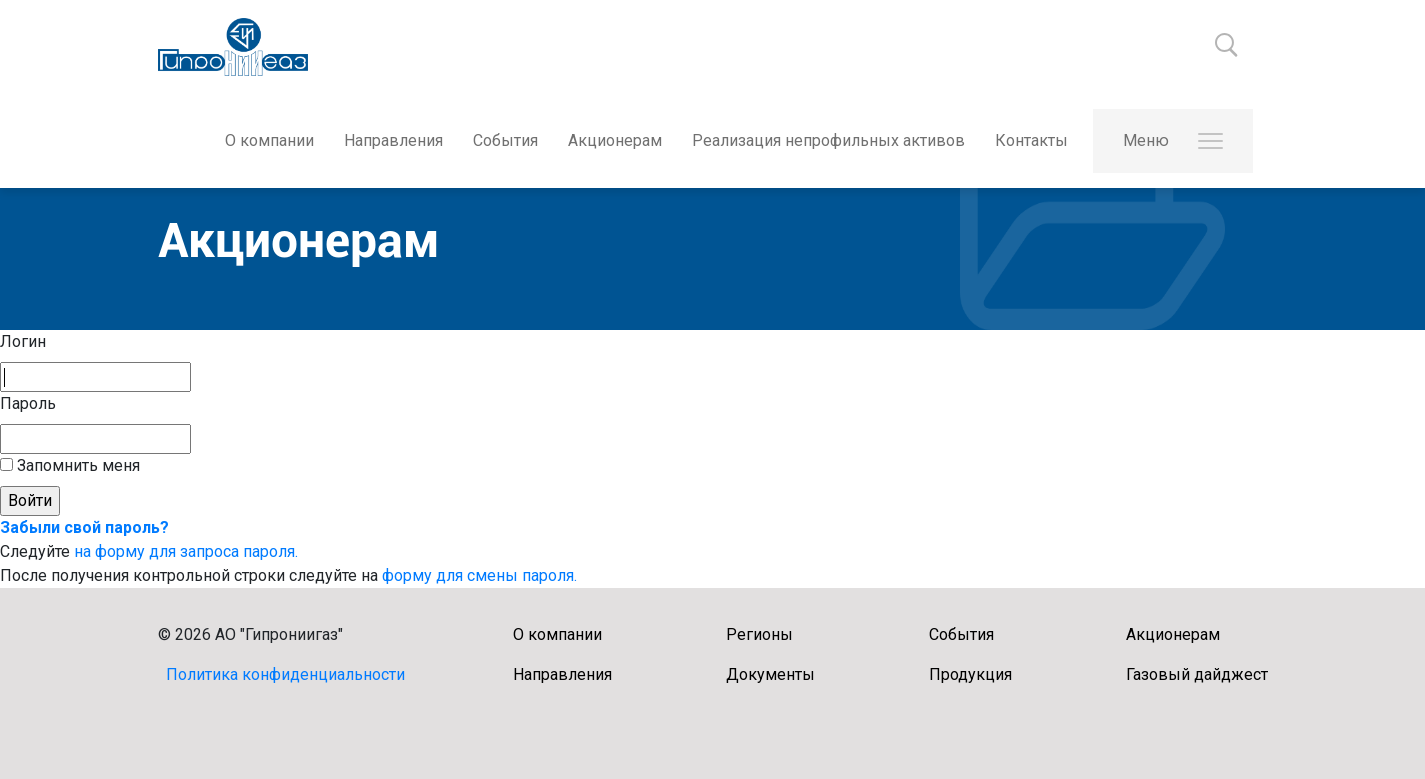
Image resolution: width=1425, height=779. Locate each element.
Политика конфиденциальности (285, 674)
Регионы (759, 634)
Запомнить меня (76, 465)
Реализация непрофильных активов (828, 140)
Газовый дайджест (1197, 674)
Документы (770, 674)
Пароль (28, 403)
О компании (269, 140)
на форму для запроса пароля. (186, 551)
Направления (393, 140)
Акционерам (615, 140)
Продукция (970, 674)
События (505, 140)
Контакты (1031, 140)
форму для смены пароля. (479, 575)
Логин (23, 341)
